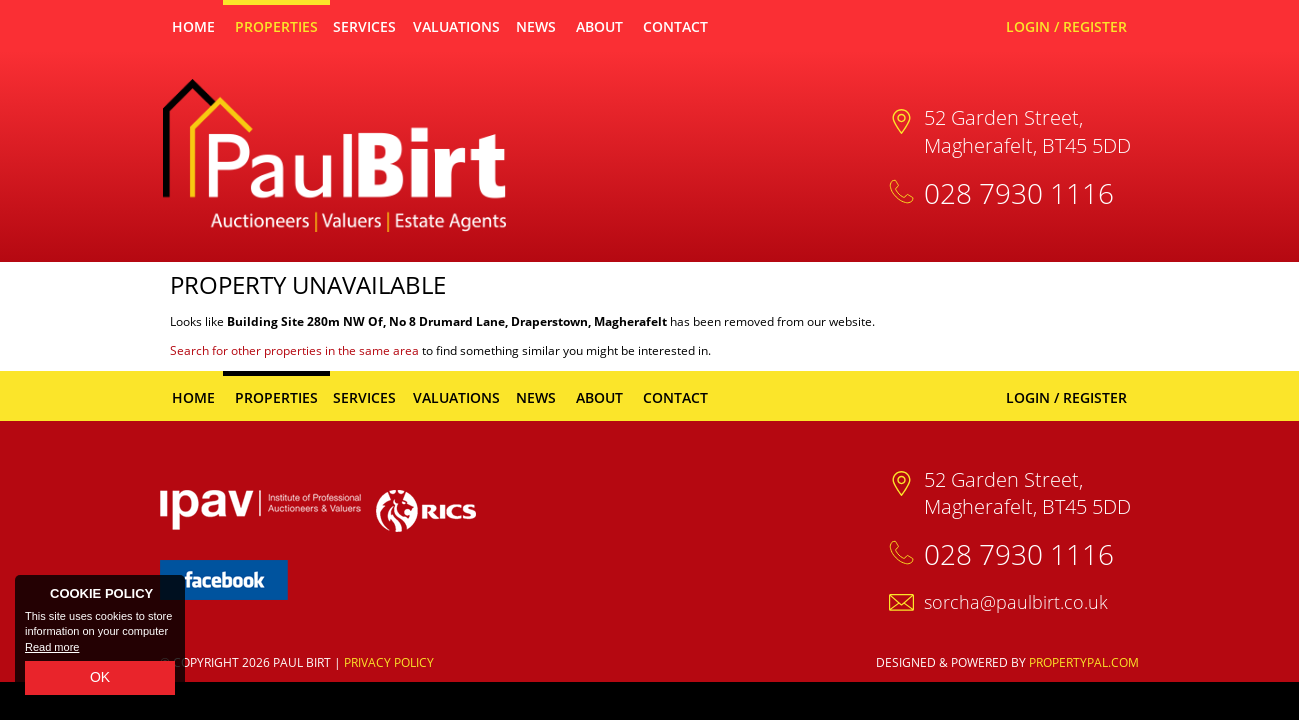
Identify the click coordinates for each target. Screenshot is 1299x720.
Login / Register (1066, 26)
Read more (52, 647)
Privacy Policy (389, 662)
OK (100, 677)
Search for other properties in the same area (294, 350)
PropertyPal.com (1084, 662)
